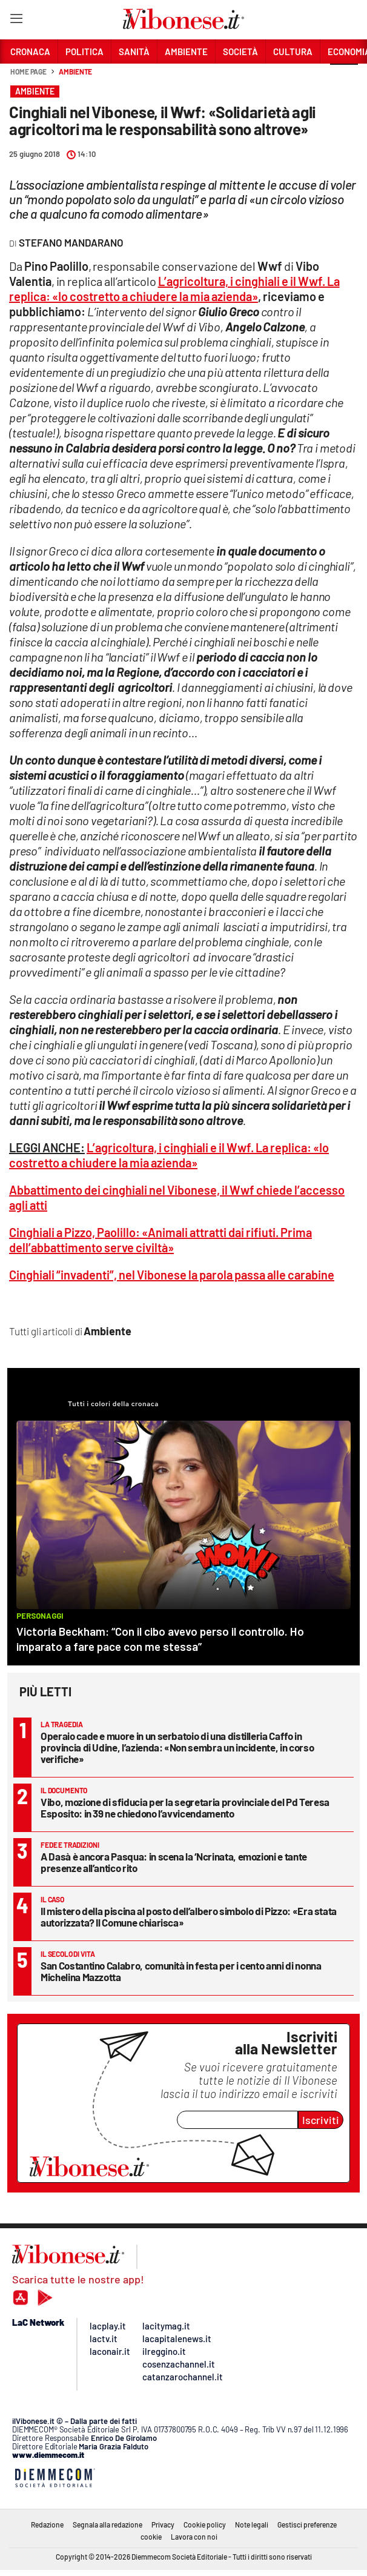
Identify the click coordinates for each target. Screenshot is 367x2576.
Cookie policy (204, 2524)
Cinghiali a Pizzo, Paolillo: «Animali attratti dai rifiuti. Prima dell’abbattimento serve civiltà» (160, 1240)
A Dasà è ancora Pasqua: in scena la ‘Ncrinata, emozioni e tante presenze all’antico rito (174, 1862)
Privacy (162, 2524)
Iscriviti (320, 2119)
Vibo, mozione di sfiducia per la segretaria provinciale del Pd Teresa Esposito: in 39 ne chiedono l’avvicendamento (185, 1807)
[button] (344, 78)
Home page (28, 71)
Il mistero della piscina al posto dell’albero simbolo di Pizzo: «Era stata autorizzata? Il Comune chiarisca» (189, 1916)
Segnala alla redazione (107, 2524)
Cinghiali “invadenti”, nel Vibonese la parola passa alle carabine (171, 1274)
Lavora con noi (194, 2536)
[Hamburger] (16, 21)
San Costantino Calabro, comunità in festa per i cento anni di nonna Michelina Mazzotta (181, 1971)
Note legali (251, 2524)
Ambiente (75, 71)
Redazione (47, 2524)
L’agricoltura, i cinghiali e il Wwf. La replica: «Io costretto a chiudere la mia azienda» (174, 289)
